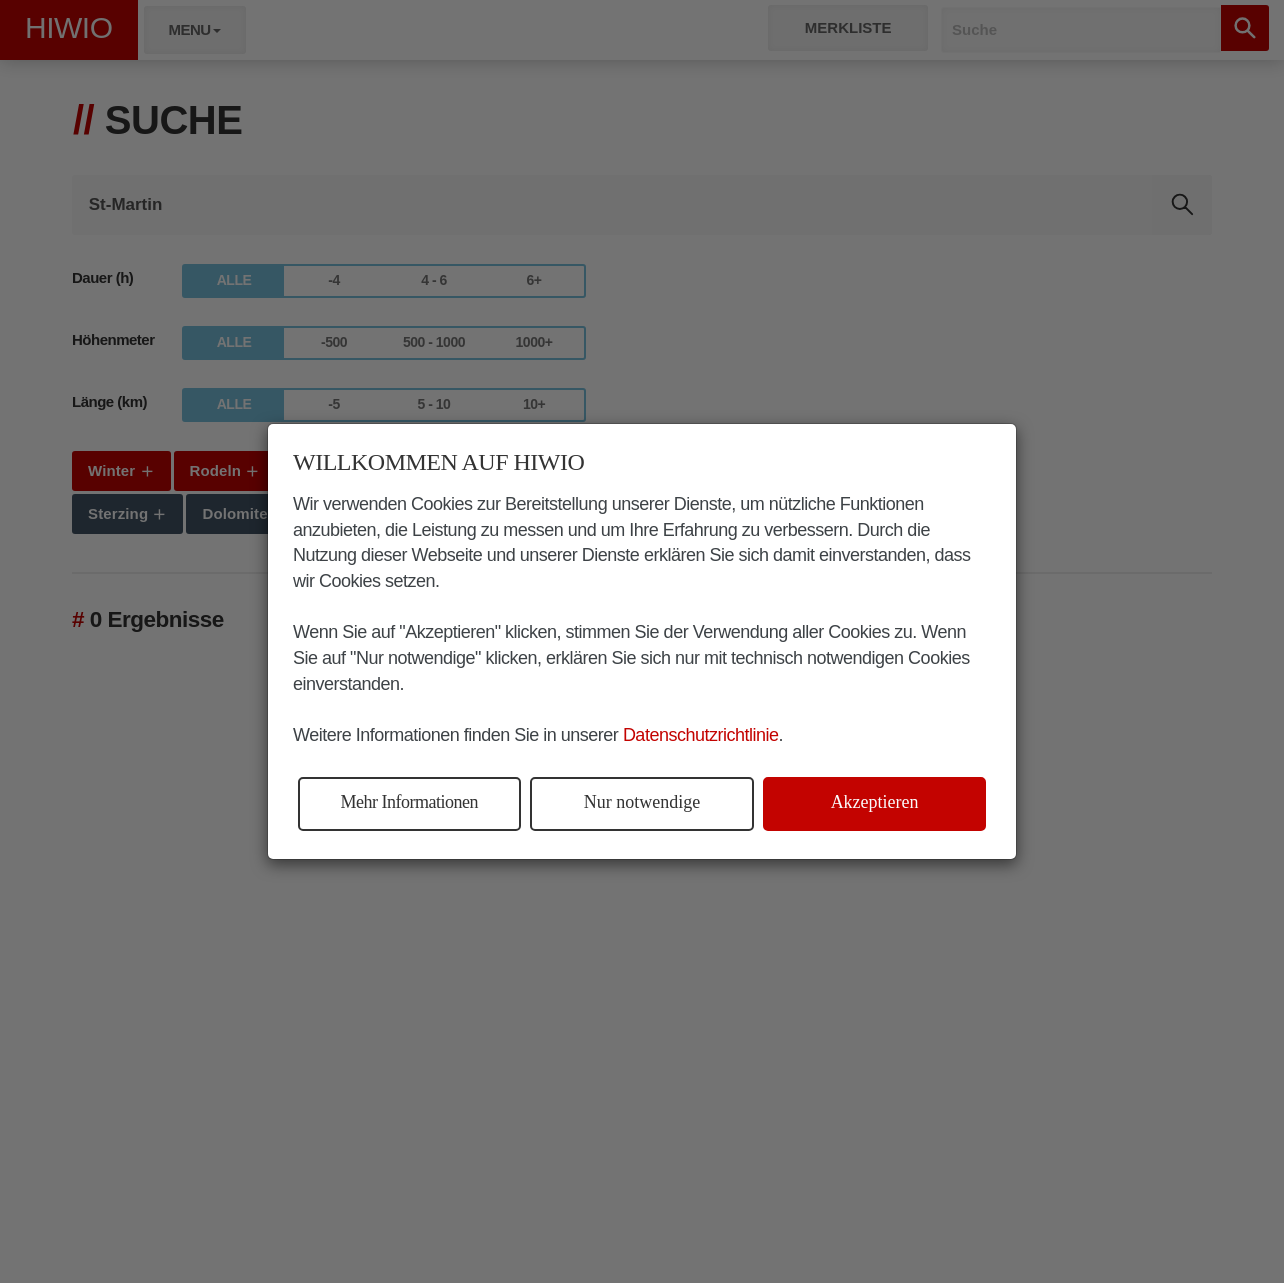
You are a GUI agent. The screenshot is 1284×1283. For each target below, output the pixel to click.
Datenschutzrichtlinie (701, 735)
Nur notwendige (642, 802)
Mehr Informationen (409, 802)
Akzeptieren (875, 802)
